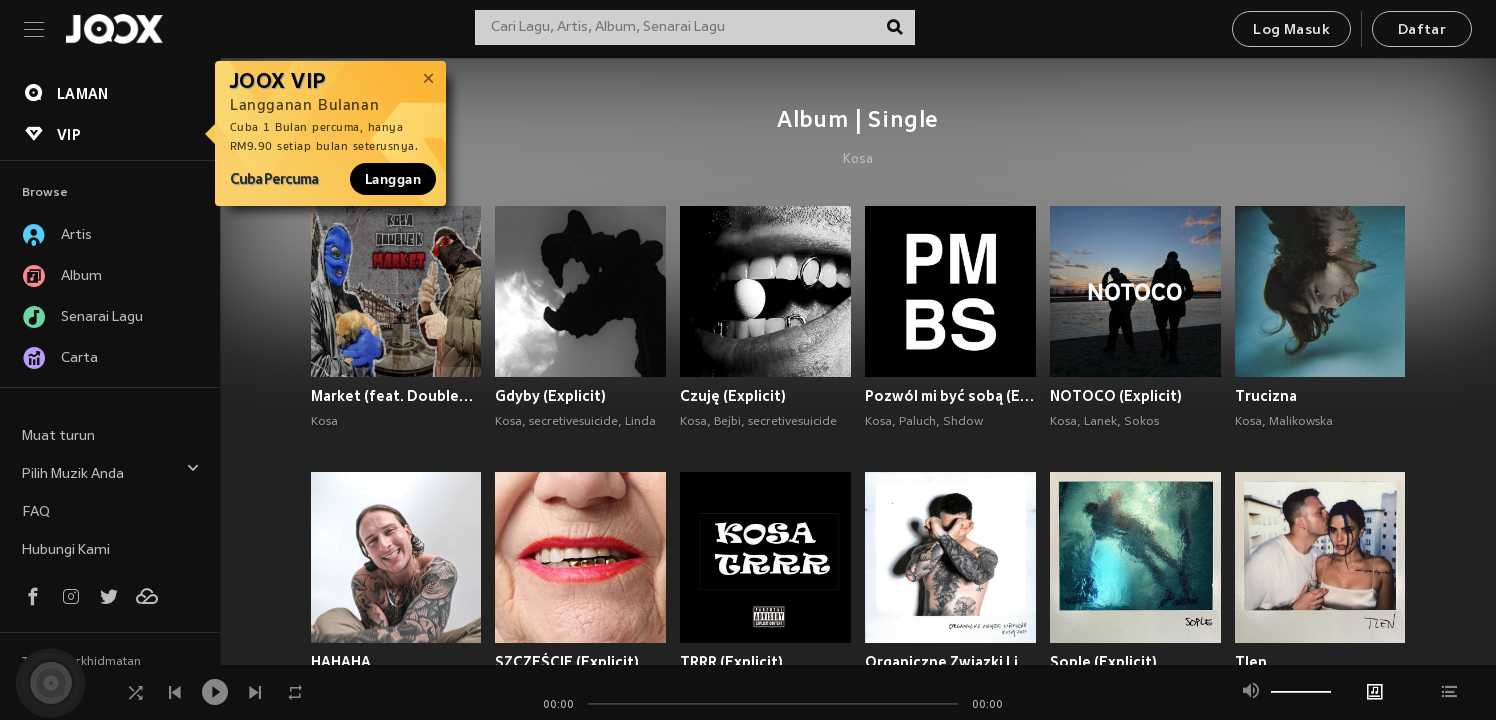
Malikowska (1301, 422)
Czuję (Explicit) (733, 396)
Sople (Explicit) (1103, 662)
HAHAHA (341, 662)
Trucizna (1266, 396)
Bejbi (727, 422)
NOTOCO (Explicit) (1116, 396)
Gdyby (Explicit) (550, 396)
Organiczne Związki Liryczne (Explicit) (950, 662)
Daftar (1422, 30)
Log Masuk (1291, 30)
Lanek (1100, 422)
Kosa (858, 160)
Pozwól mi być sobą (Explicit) (950, 396)
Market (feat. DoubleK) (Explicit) (396, 396)
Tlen (1251, 662)
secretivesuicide (573, 422)
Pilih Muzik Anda (111, 471)
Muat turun (58, 436)
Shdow (963, 422)
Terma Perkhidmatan (81, 662)
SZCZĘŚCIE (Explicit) (567, 662)
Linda (640, 422)
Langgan (393, 179)
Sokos (1141, 422)
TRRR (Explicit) (731, 662)
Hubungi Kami (66, 550)
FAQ (36, 512)
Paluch (917, 422)
